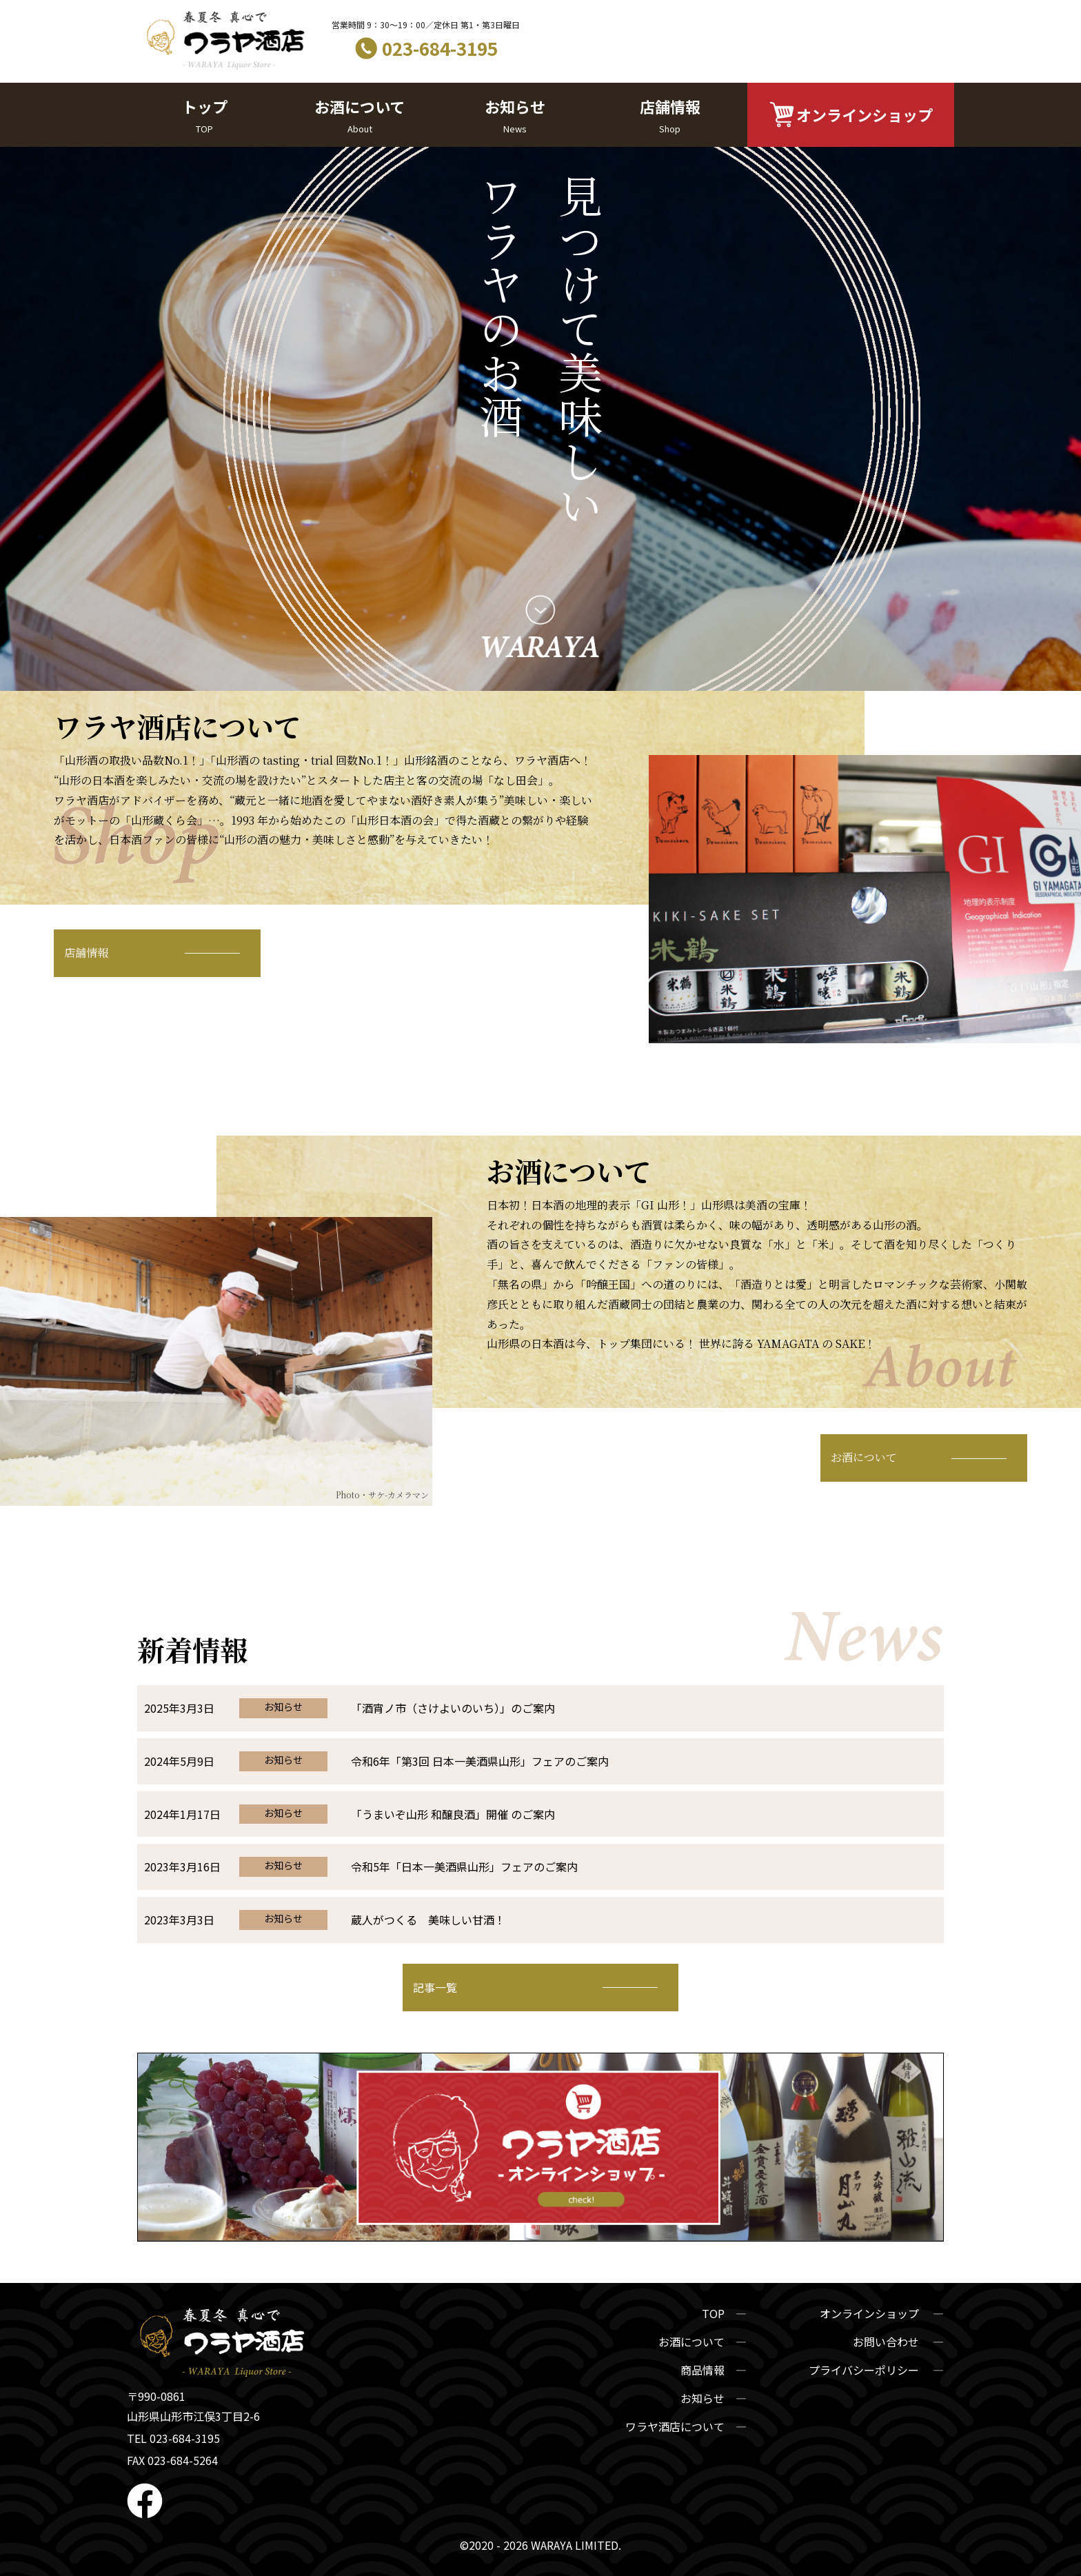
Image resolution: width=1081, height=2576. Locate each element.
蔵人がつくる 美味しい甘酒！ (428, 1919)
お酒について (359, 116)
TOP (713, 2313)
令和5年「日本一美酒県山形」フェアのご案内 (464, 1866)
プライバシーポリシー (865, 2370)
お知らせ (514, 116)
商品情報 (702, 2370)
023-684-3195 (440, 48)
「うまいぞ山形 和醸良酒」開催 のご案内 (453, 1814)
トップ (204, 116)
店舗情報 (669, 116)
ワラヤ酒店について (675, 2426)
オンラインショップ (864, 114)
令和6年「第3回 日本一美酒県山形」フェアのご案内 (480, 1761)
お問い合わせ (887, 2341)
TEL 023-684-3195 (173, 2438)
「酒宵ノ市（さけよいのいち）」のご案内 (453, 1708)
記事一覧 (435, 1987)
